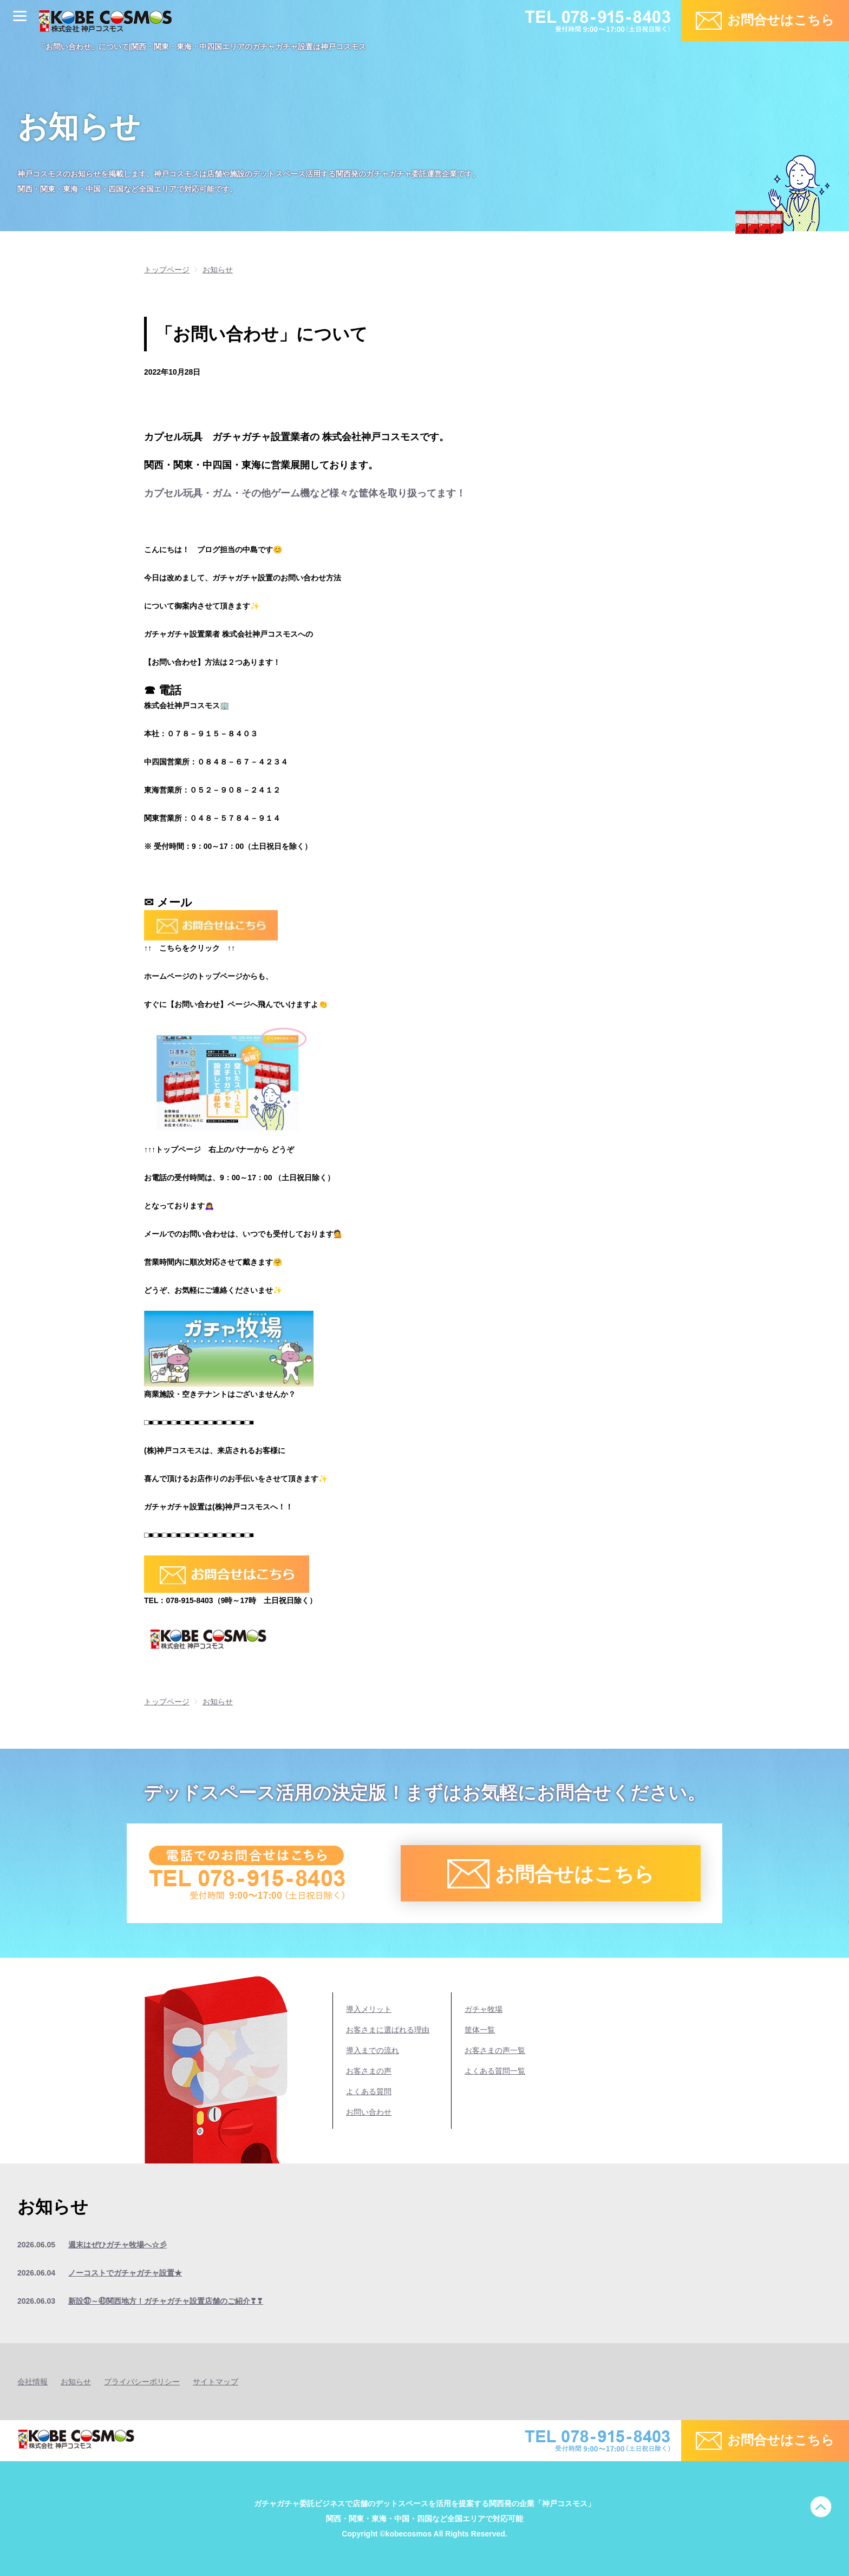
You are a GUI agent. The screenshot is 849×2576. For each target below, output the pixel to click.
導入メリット (368, 2009)
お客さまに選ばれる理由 (387, 2030)
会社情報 (32, 2381)
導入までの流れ (372, 2050)
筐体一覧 (480, 2030)
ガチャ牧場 (483, 2009)
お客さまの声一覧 (495, 2050)
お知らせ (76, 2381)
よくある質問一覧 (495, 2071)
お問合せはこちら (780, 19)
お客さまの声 (368, 2071)
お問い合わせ (368, 2112)
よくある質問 (368, 2091)
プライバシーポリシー (142, 2381)
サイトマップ (215, 2381)
